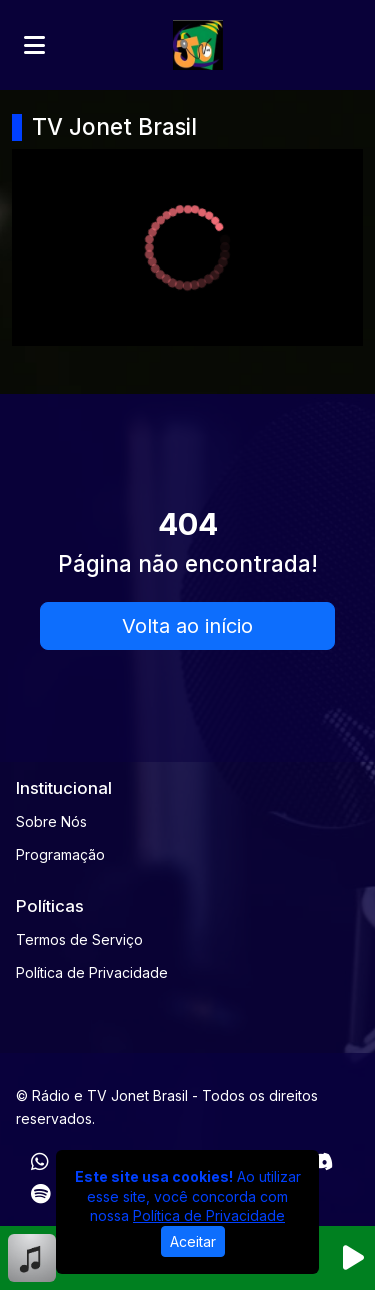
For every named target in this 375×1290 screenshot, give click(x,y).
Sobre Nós (51, 821)
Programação (60, 854)
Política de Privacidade (92, 972)
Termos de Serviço (79, 939)
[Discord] (320, 1162)
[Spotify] (40, 1194)
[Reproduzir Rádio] (353, 1258)
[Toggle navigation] (34, 45)
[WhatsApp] (40, 1162)
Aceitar (193, 1241)
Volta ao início (187, 626)
